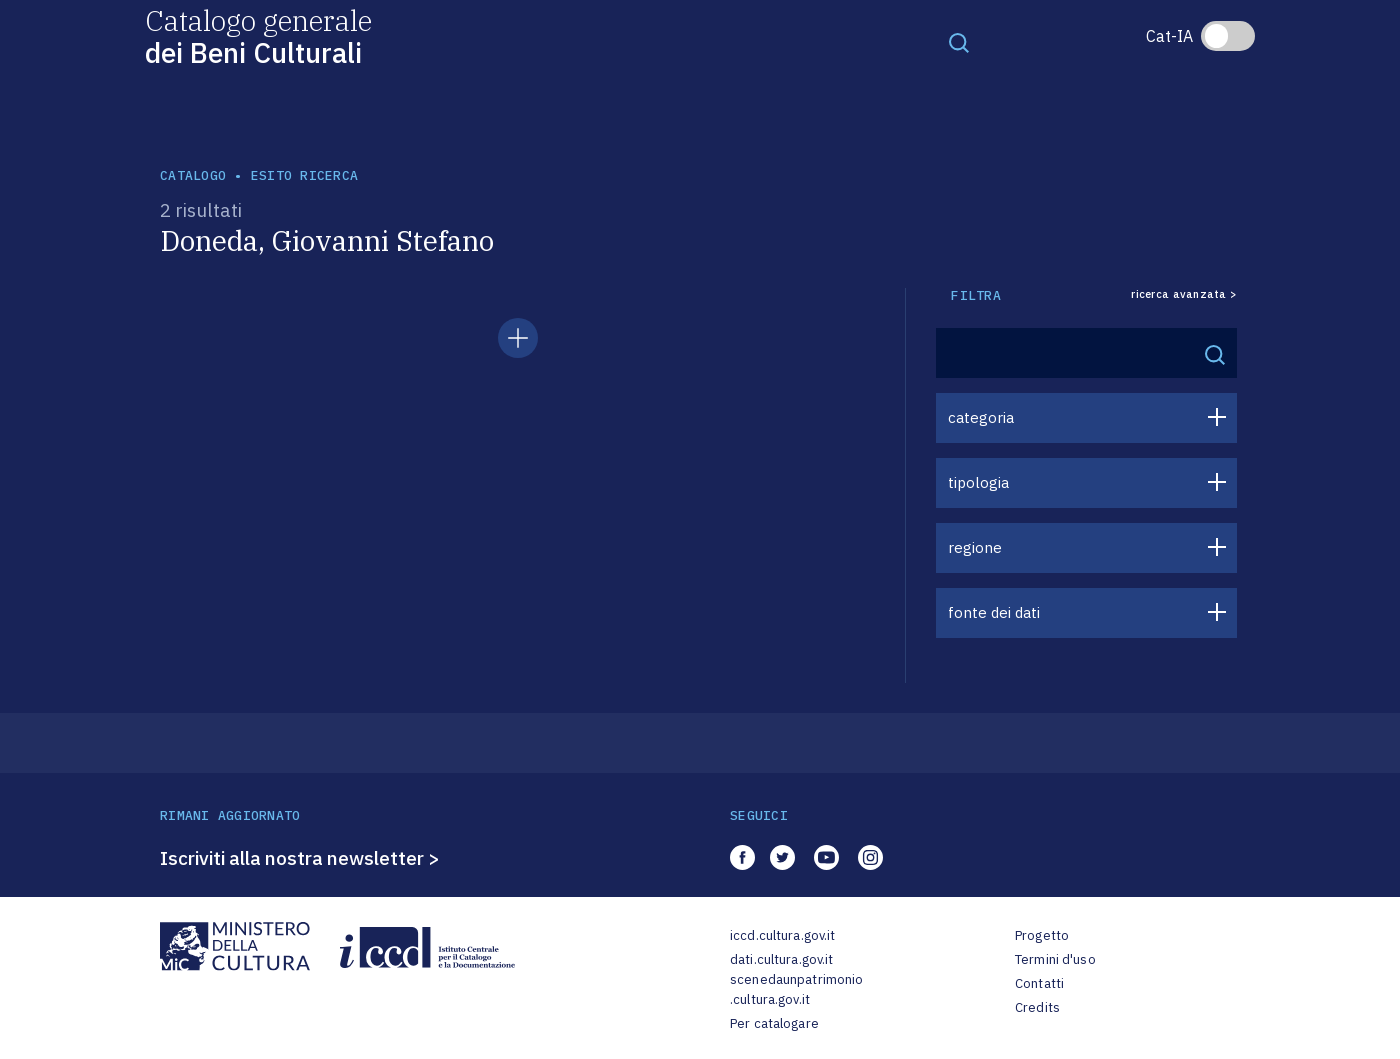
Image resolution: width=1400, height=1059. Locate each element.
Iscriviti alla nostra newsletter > (300, 858)
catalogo (193, 175)
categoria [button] (981, 417)
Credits (1037, 1007)
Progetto (1042, 935)
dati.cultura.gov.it (781, 959)
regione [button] (975, 547)
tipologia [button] (978, 482)
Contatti (1039, 983)
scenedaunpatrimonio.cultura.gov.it (796, 989)
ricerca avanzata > (1184, 294)
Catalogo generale (258, 35)
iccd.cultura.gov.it (782, 935)
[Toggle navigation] (959, 42)
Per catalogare (774, 1023)
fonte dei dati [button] (994, 612)
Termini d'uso (1055, 959)
